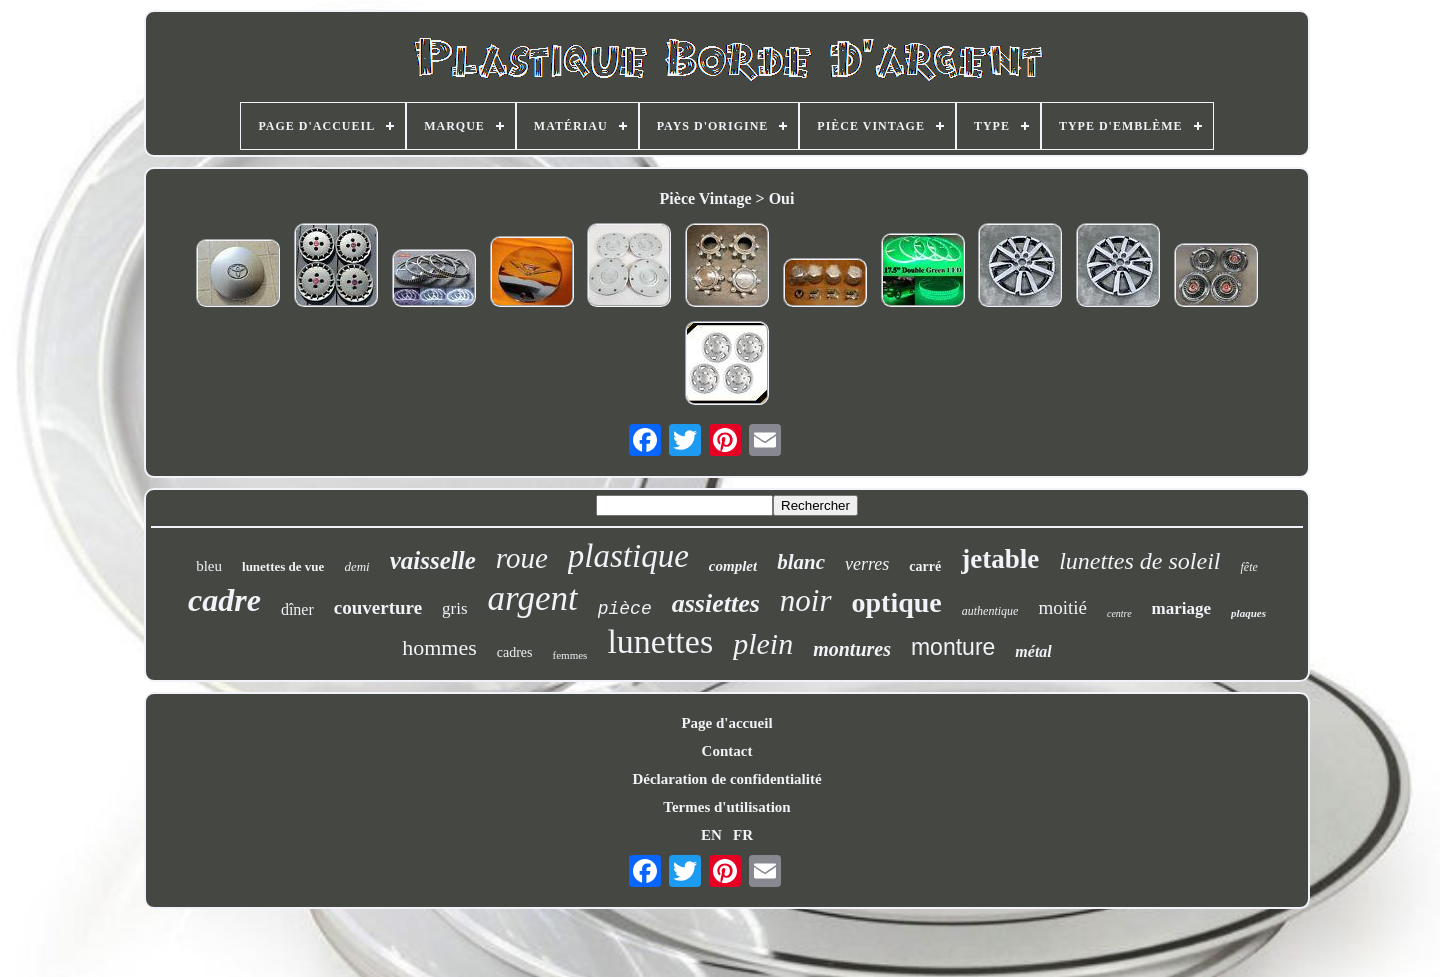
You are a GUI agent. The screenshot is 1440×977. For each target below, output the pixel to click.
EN (711, 835)
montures (852, 649)
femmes (570, 655)
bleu (209, 566)
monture (953, 647)
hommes (439, 647)
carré (925, 566)
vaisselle (433, 560)
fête (1248, 567)
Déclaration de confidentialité (726, 779)
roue (522, 558)
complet (733, 566)
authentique (990, 611)
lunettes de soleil (1139, 561)
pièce (625, 609)
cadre (224, 600)
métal (1033, 651)
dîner (297, 609)
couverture (378, 607)
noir (806, 600)
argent (533, 598)
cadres (515, 652)
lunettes (660, 641)
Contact (727, 751)
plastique (628, 556)
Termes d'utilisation (726, 807)
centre (1119, 613)
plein (763, 643)
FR (743, 835)
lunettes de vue (283, 566)
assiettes (716, 603)
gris (455, 608)
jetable (1000, 559)
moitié (1062, 607)
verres (867, 564)
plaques (1248, 613)
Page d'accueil (726, 723)
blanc (801, 562)
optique (897, 602)
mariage (1181, 608)
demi (356, 566)
